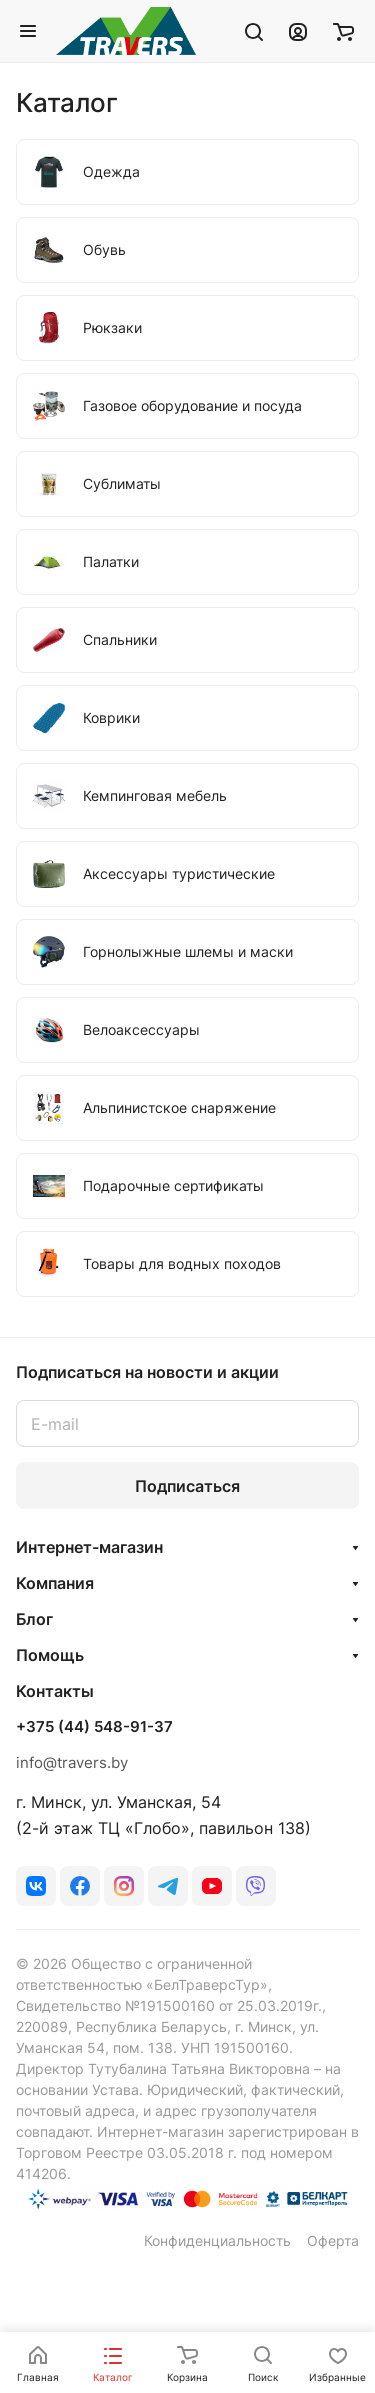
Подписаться (187, 1486)
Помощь (50, 1655)
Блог (34, 1619)
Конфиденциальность (217, 2240)
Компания (55, 1583)
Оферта (333, 2240)
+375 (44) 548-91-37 (94, 1727)
